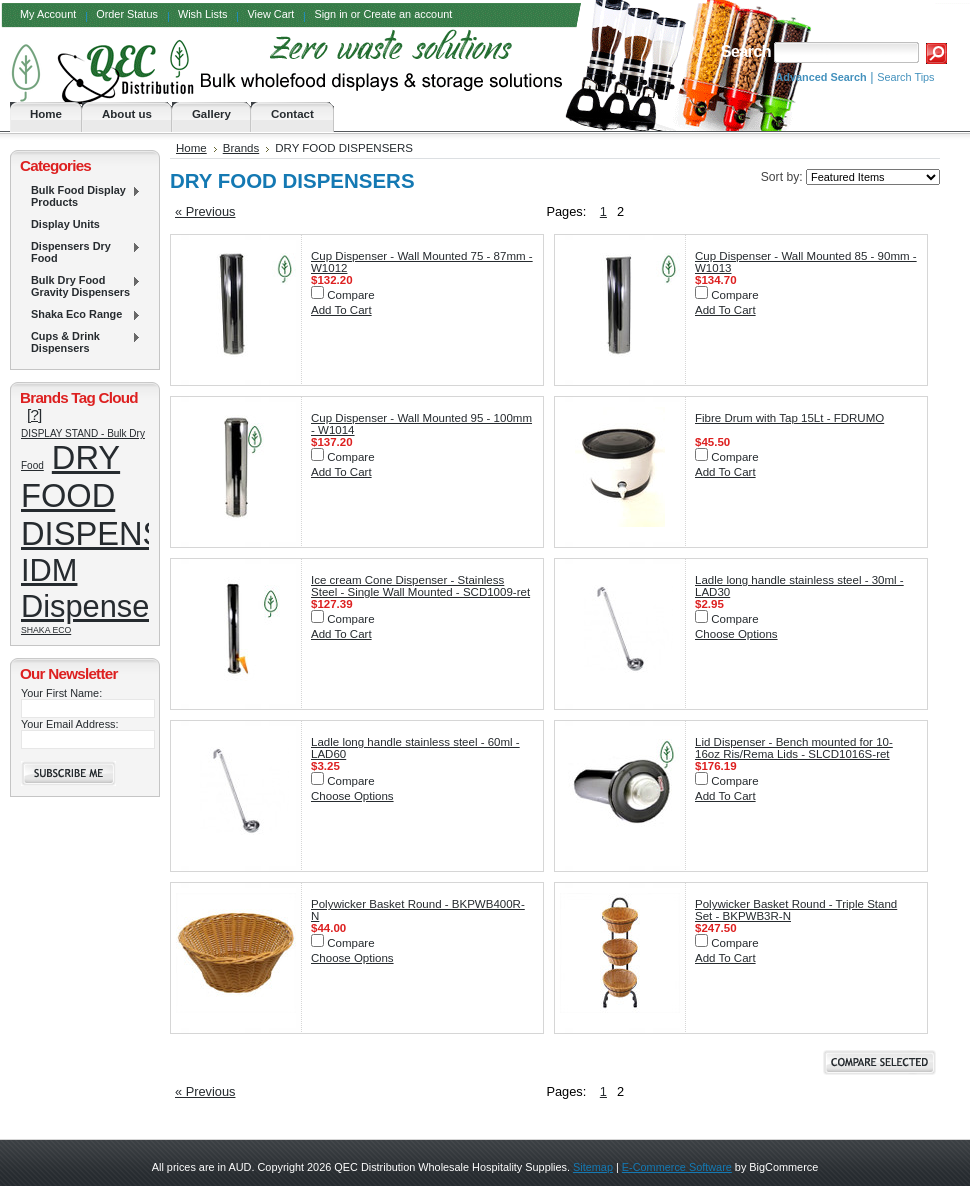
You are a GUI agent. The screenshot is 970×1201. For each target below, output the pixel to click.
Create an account (407, 14)
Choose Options (736, 634)
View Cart (270, 14)
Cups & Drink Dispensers (81, 342)
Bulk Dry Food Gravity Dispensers (81, 286)
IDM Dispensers (98, 588)
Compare (350, 295)
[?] (34, 414)
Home (191, 148)
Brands (241, 148)
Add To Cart (341, 310)
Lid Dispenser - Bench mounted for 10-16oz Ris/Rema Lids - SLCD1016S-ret (794, 748)
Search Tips (905, 77)
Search (745, 51)
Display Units (65, 224)
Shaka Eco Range (81, 315)
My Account (48, 14)
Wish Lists (203, 14)
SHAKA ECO (46, 630)
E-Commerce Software (677, 1167)
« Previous (205, 211)
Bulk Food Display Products (81, 196)
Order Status (127, 14)
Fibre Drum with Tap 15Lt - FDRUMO (789, 418)
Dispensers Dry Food (81, 252)
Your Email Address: (70, 724)
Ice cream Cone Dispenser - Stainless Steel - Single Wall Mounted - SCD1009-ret (420, 586)
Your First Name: (61, 693)
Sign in (330, 14)
